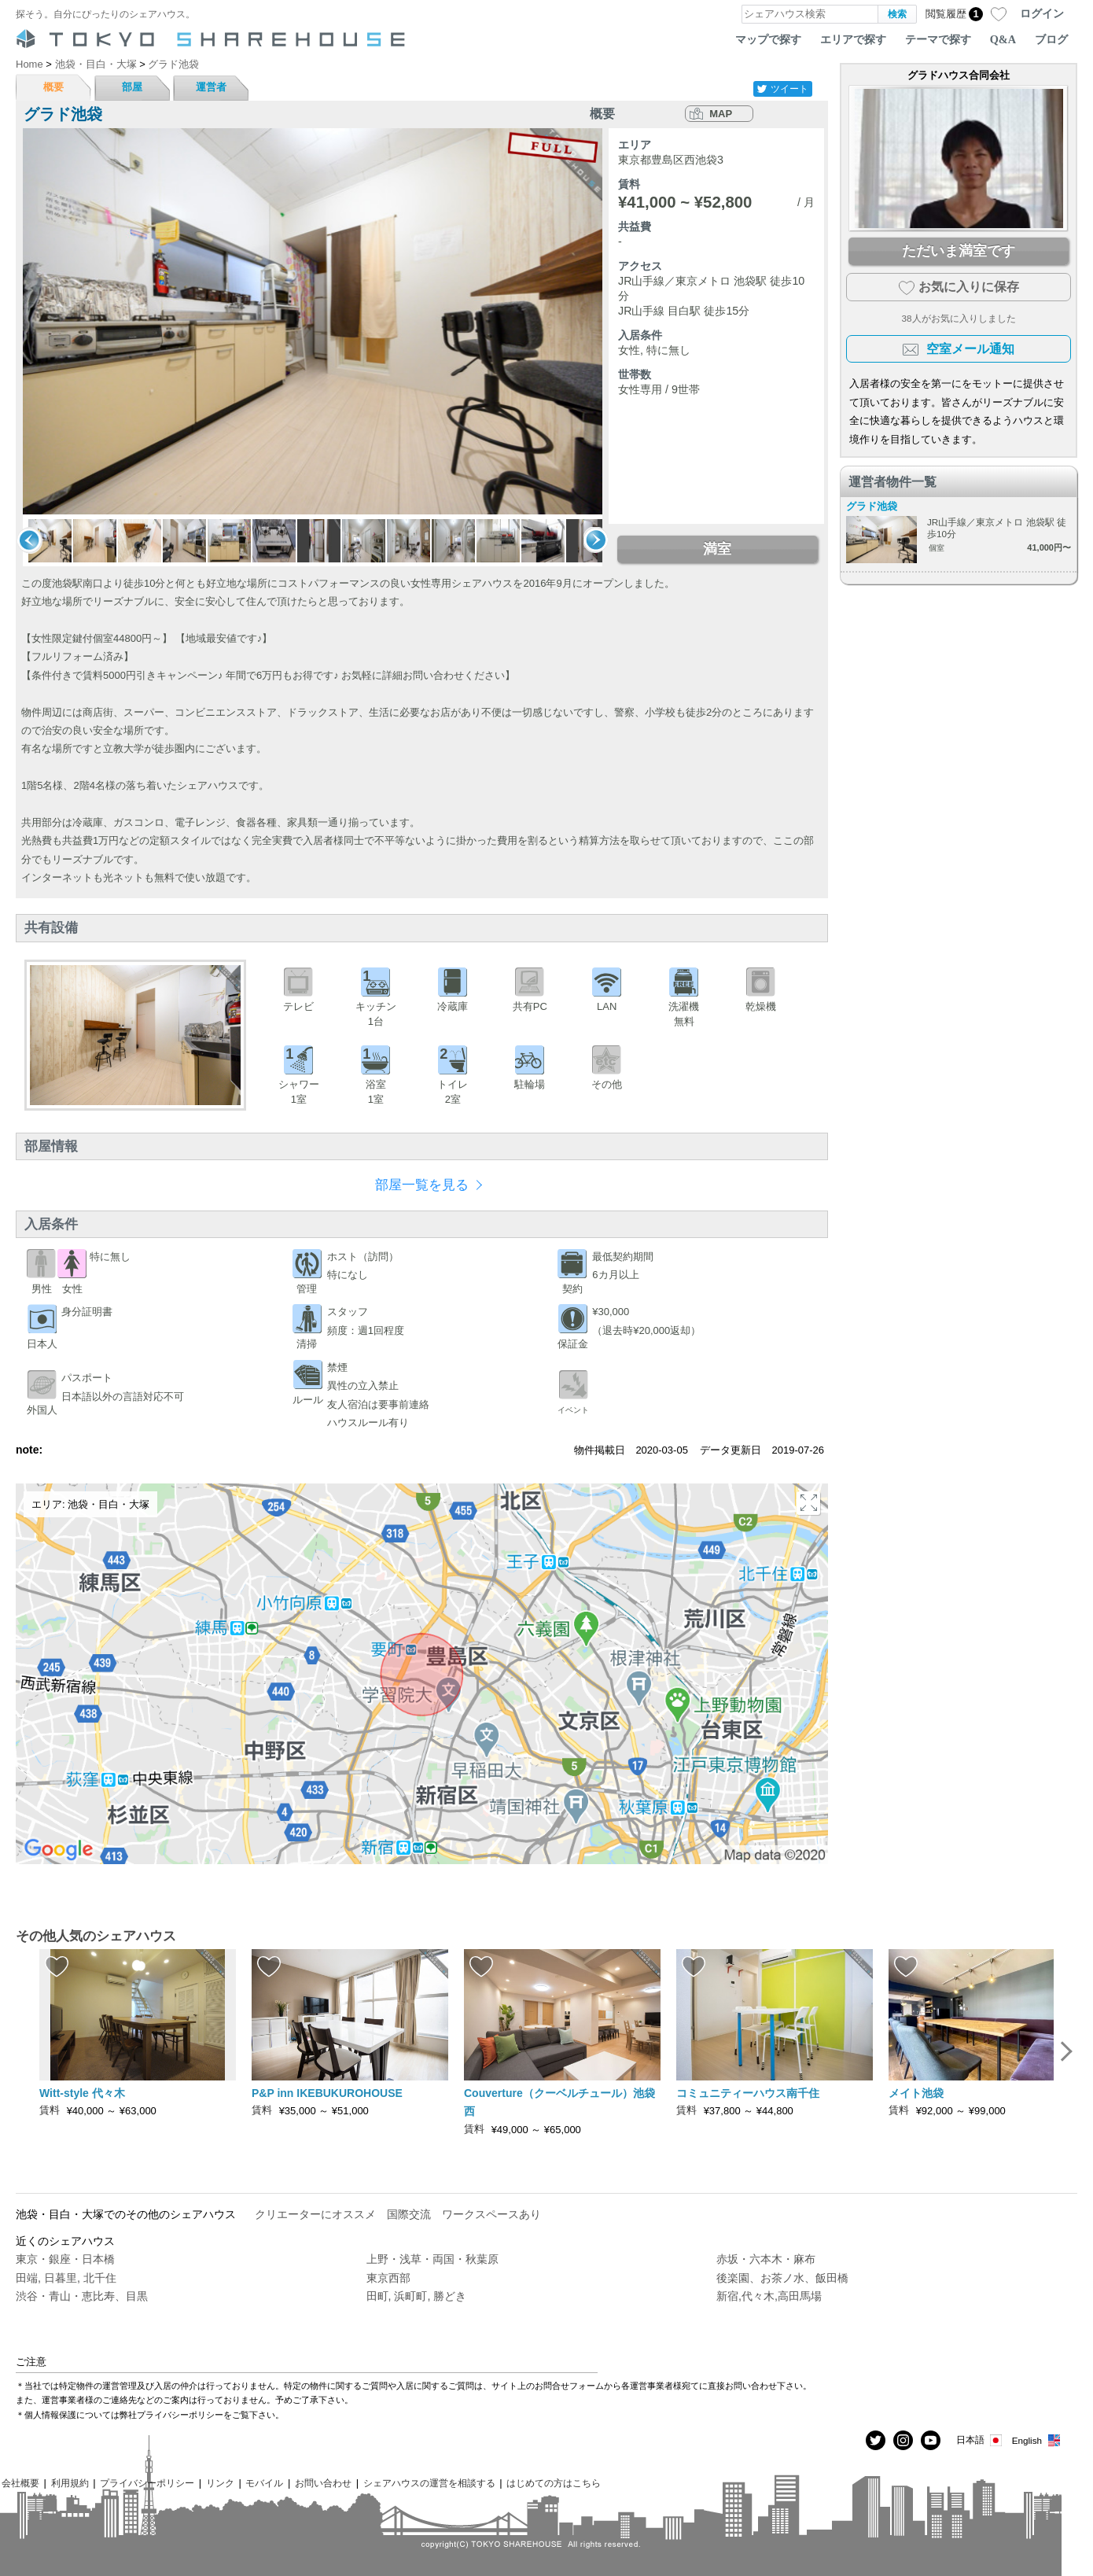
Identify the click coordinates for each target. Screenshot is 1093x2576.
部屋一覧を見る (422, 1184)
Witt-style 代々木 (82, 2093)
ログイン (1042, 13)
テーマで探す (938, 39)
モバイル (264, 2483)
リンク (220, 2483)
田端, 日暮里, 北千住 (66, 2278)
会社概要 (20, 2483)
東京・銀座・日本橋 (65, 2259)
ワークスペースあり (491, 2214)
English (1037, 2440)
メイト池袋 (916, 2093)
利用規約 (70, 2483)
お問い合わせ (323, 2483)
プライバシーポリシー (147, 2483)
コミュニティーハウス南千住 (747, 2093)
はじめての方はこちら (553, 2483)
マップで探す (768, 39)
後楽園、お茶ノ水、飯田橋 (782, 2278)
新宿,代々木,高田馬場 (769, 2296)
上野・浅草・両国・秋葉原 (432, 2259)
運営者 (211, 87)
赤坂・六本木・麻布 (765, 2259)
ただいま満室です (958, 251)
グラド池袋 (871, 506)
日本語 (980, 2440)
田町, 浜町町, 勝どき (416, 2296)
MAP (720, 114)
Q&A (1003, 39)
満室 (717, 549)
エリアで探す (853, 39)
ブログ (1051, 39)
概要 (53, 87)
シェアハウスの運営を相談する (429, 2483)
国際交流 (409, 2214)
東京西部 (388, 2278)
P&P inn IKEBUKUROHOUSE (327, 2093)
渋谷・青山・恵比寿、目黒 (82, 2296)
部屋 (132, 87)
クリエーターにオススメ (315, 2214)
